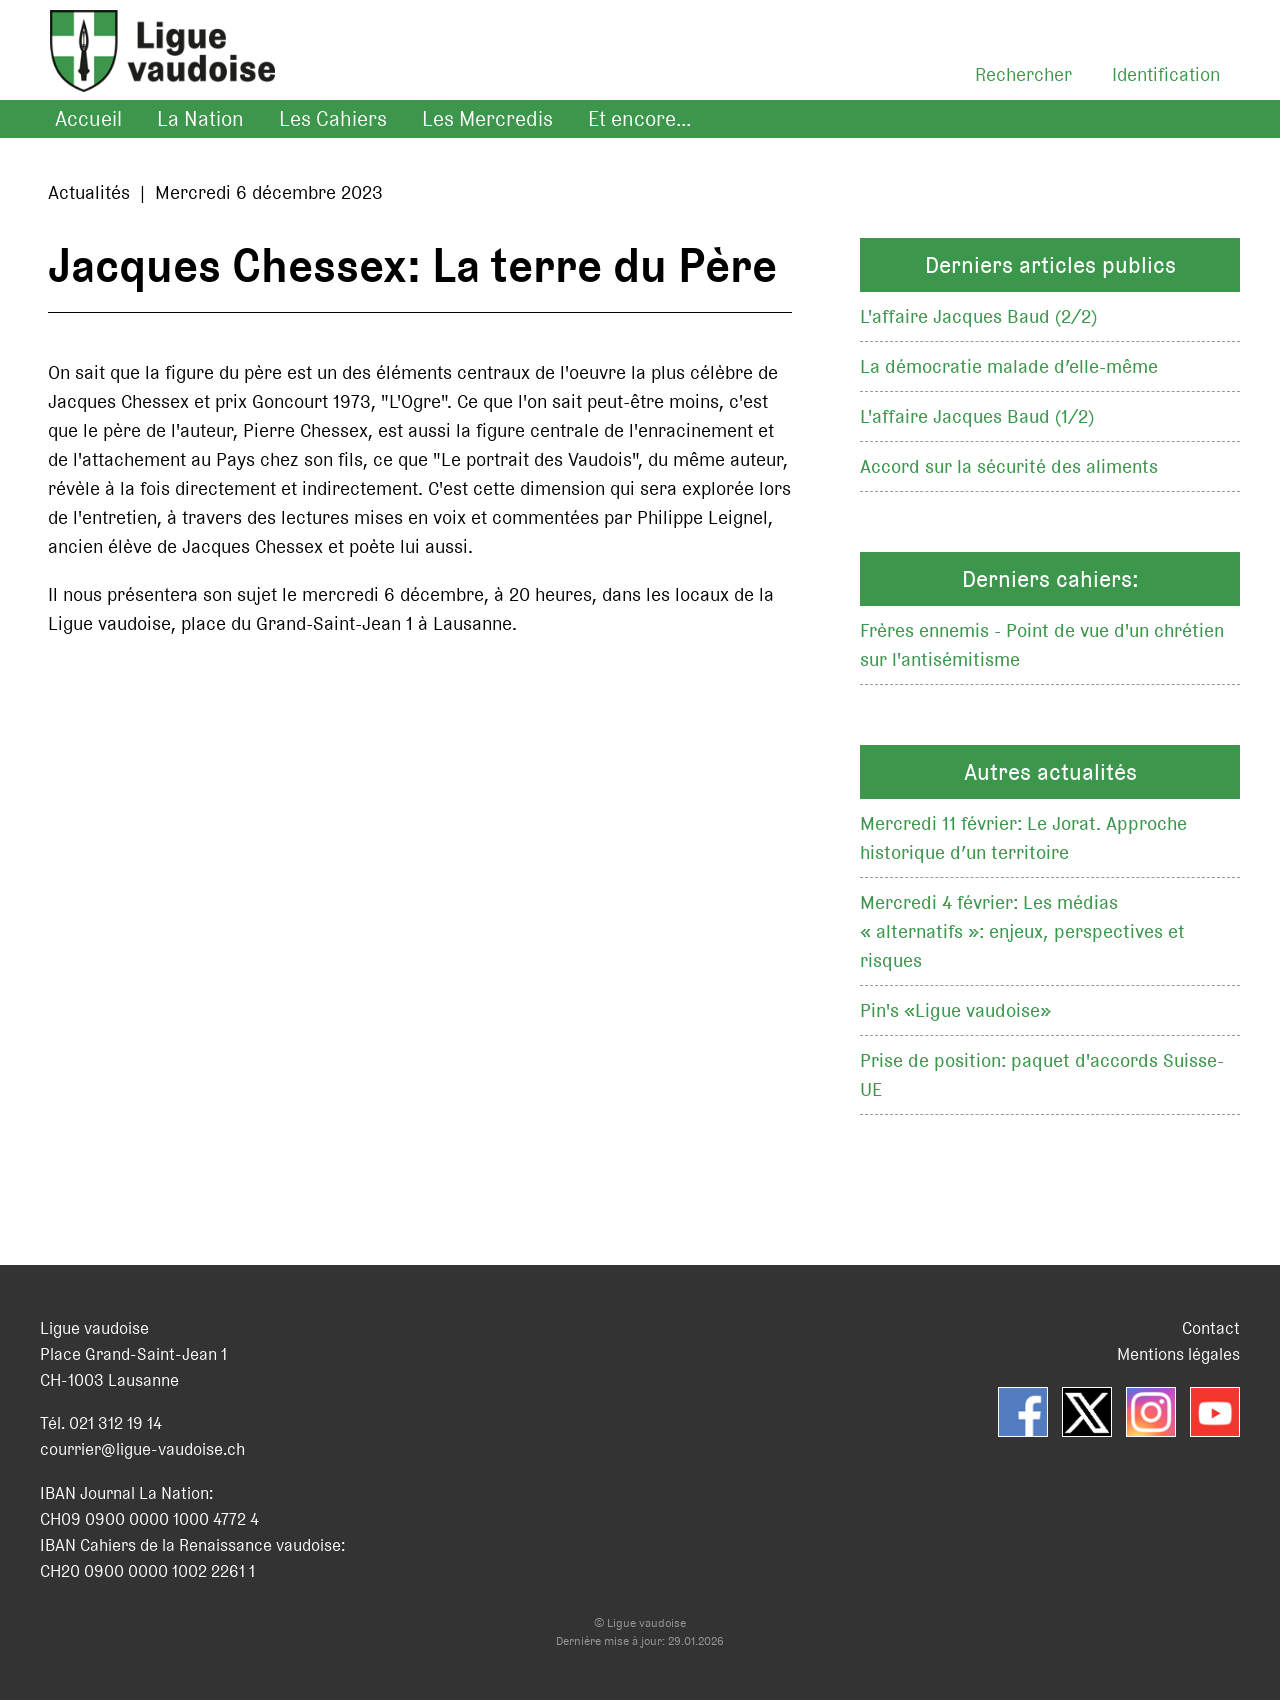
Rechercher (1023, 74)
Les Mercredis (487, 119)
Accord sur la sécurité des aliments (1009, 466)
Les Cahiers (333, 119)
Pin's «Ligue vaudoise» (955, 1010)
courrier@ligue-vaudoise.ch (142, 1449)
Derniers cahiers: (1050, 579)
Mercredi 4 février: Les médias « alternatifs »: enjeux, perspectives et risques (1022, 931)
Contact (1211, 1328)
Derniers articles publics (1050, 265)
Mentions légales (1178, 1354)
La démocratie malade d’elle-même (1009, 366)
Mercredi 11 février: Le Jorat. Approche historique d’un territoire (1023, 838)
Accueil (88, 119)
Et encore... (639, 119)
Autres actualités (1050, 772)
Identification (1166, 74)
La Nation (200, 119)
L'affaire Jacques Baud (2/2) (978, 316)
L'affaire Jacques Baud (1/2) (977, 416)
